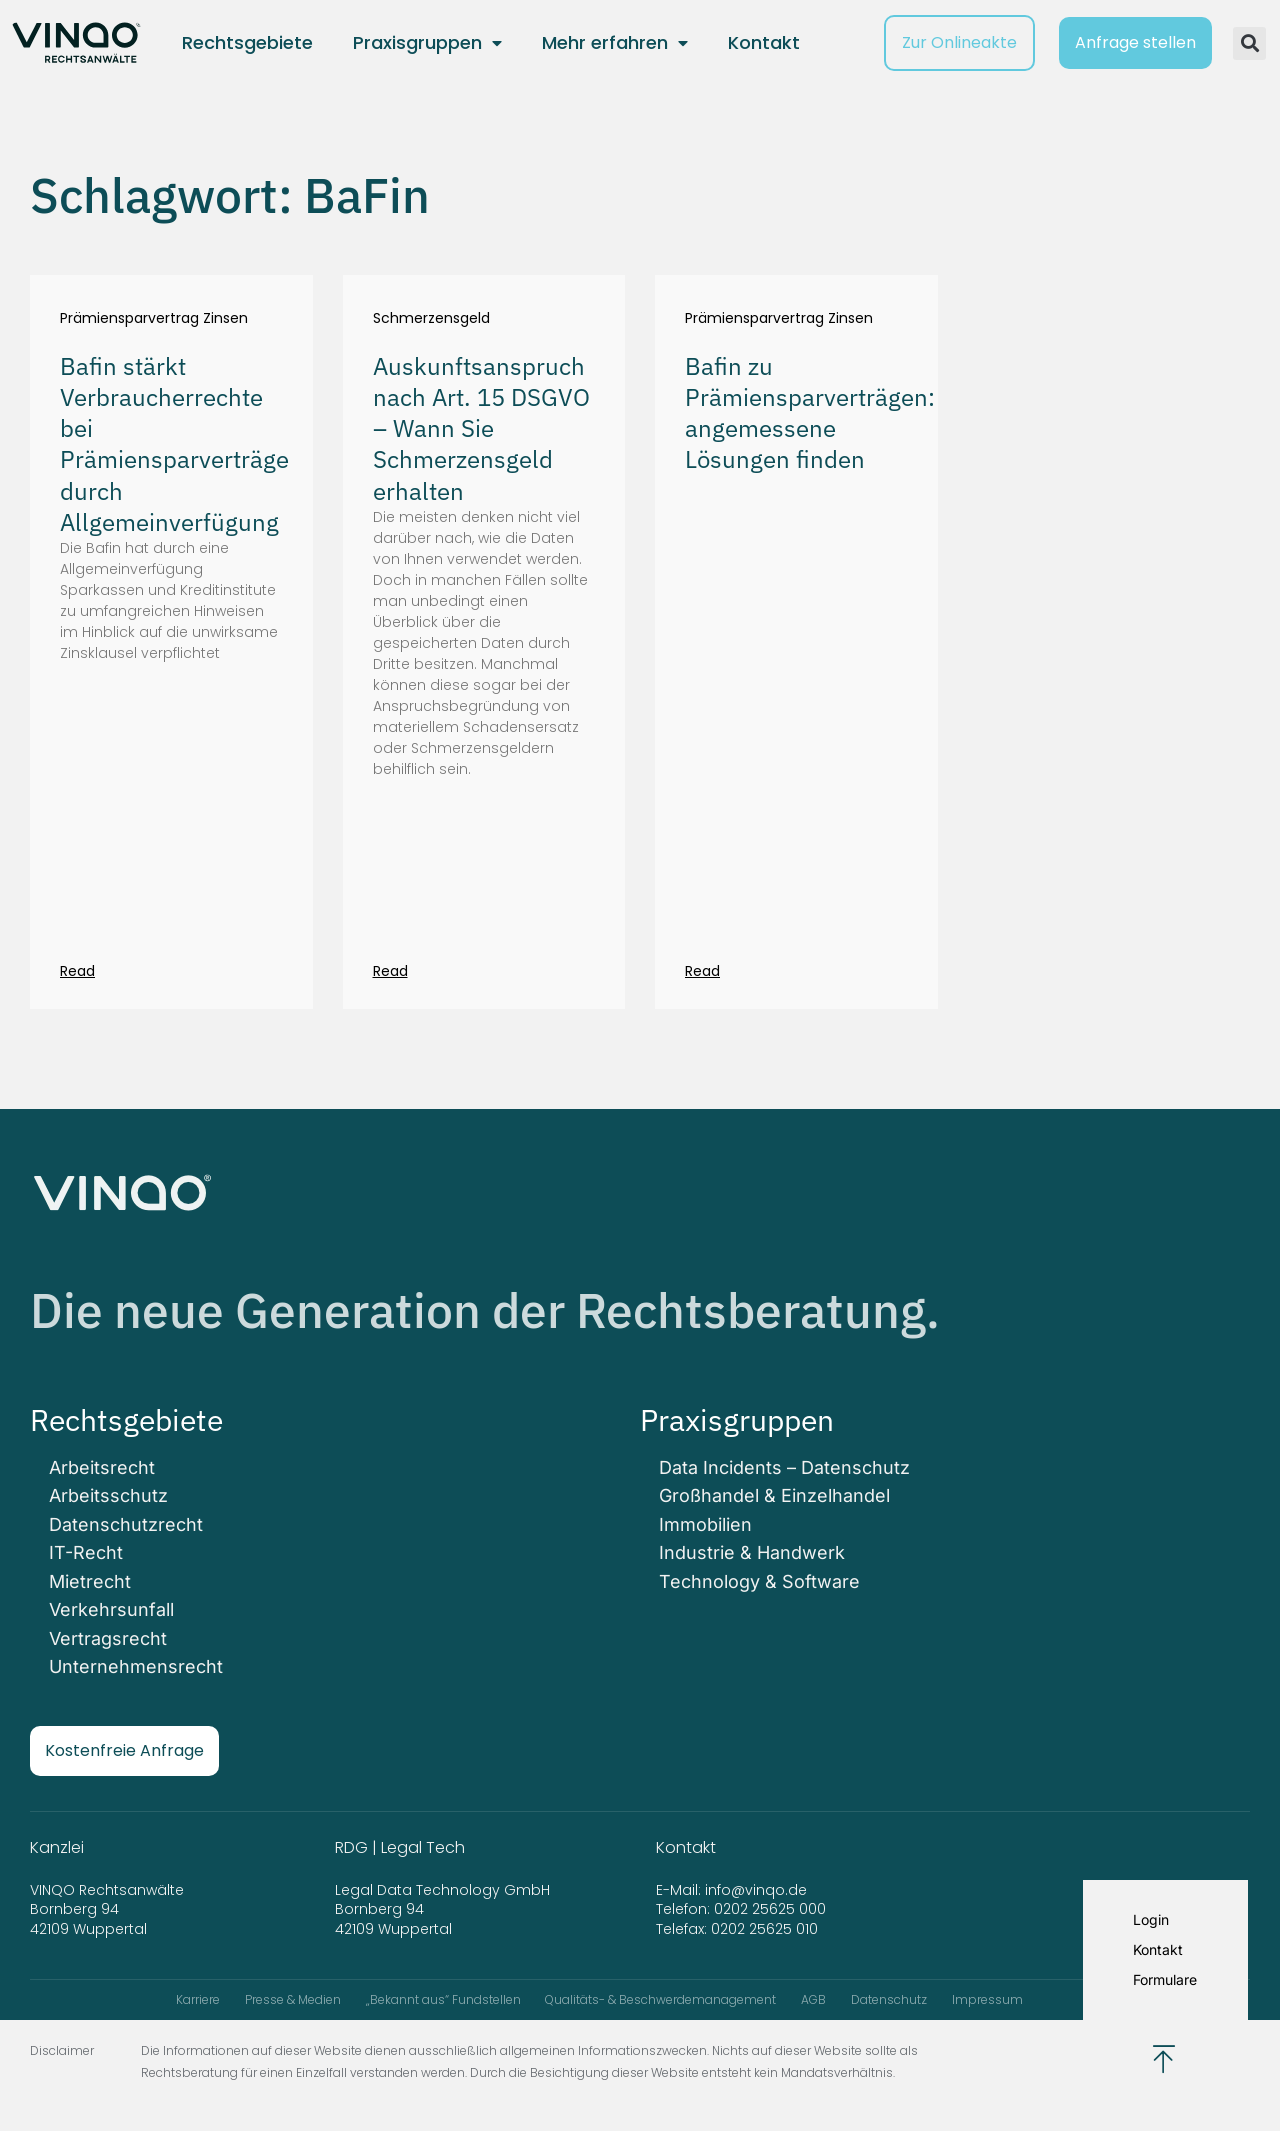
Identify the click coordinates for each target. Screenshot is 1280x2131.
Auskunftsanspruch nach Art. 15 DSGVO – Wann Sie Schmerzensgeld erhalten (481, 428)
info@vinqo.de (758, 1887)
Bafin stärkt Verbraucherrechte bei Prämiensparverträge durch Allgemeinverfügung (174, 444)
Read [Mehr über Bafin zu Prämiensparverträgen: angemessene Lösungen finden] (702, 971)
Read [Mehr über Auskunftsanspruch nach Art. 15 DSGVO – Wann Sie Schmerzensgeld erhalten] (390, 971)
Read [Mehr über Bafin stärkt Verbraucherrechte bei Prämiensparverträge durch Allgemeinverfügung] (77, 971)
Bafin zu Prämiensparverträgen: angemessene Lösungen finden (810, 413)
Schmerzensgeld (431, 318)
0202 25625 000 (770, 1907)
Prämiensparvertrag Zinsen (154, 318)
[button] (1249, 43)
